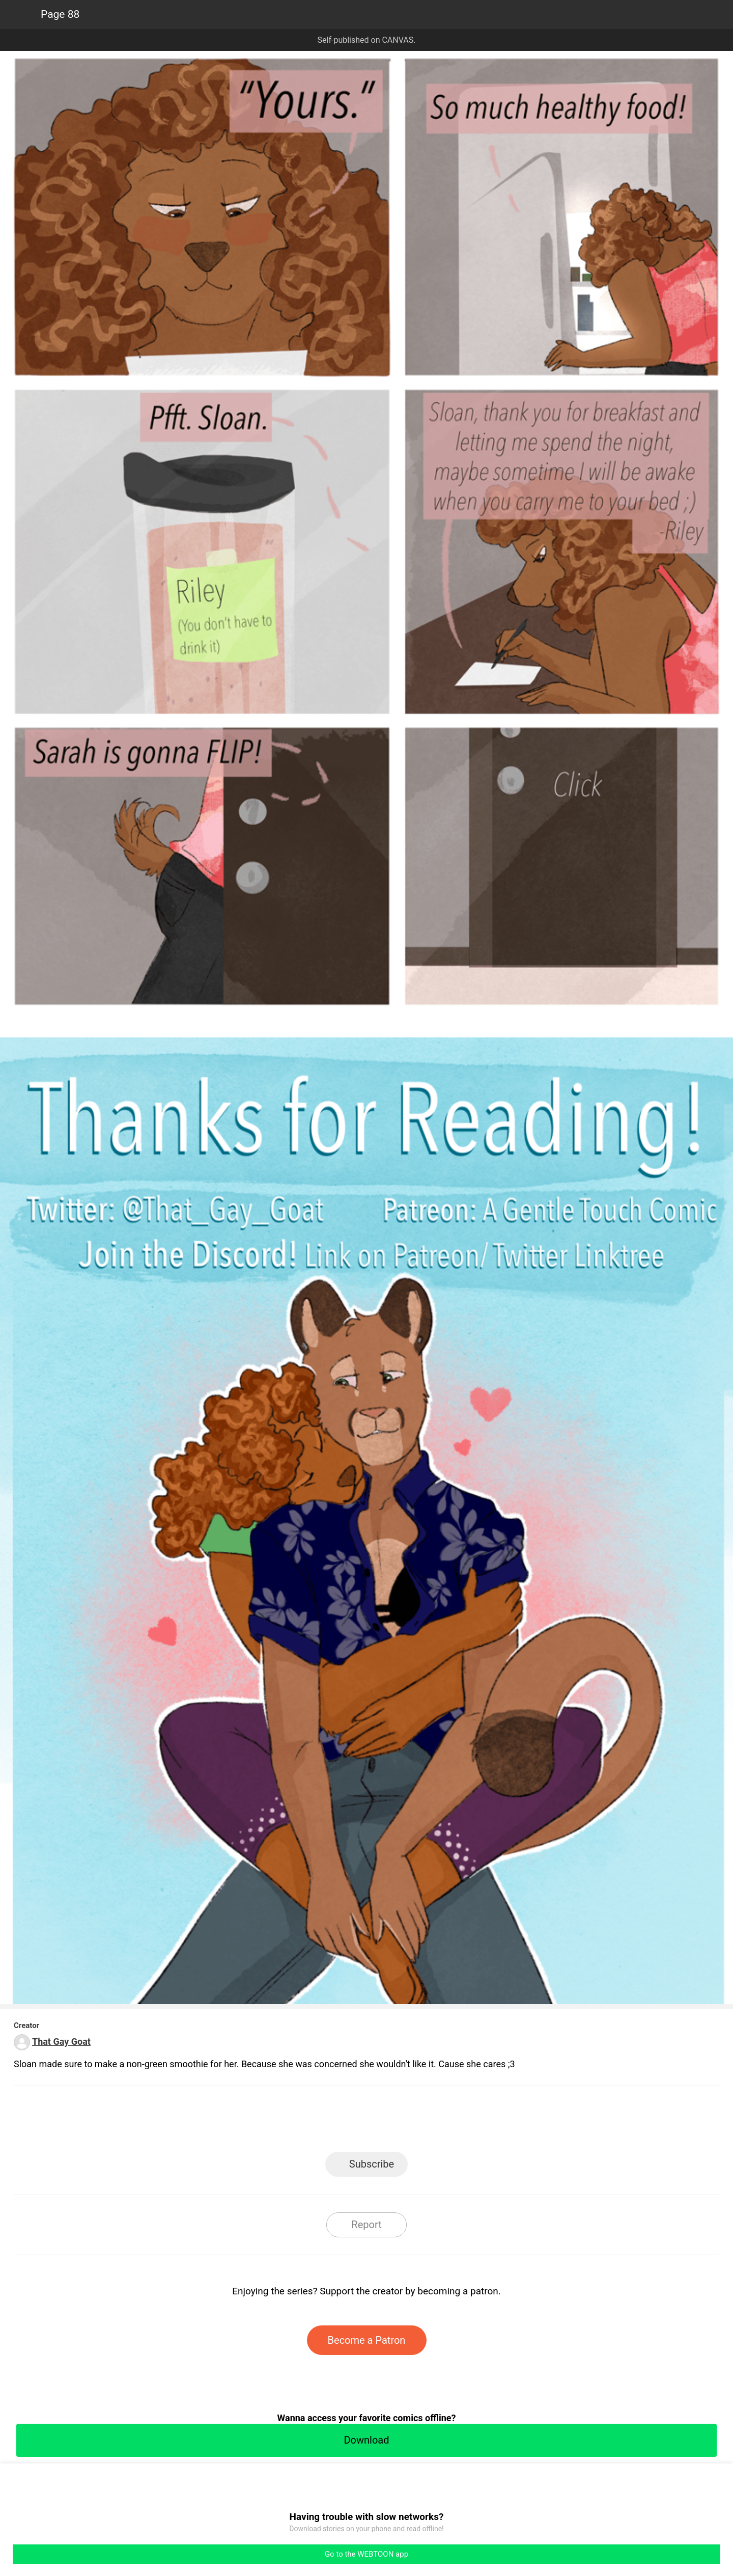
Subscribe (371, 2164)
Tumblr (412, 2122)
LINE (275, 2122)
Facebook (321, 2122)
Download (366, 2440)
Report (366, 2224)
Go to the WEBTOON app (366, 2554)
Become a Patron (367, 2340)
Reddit (458, 2122)
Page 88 (60, 14)
